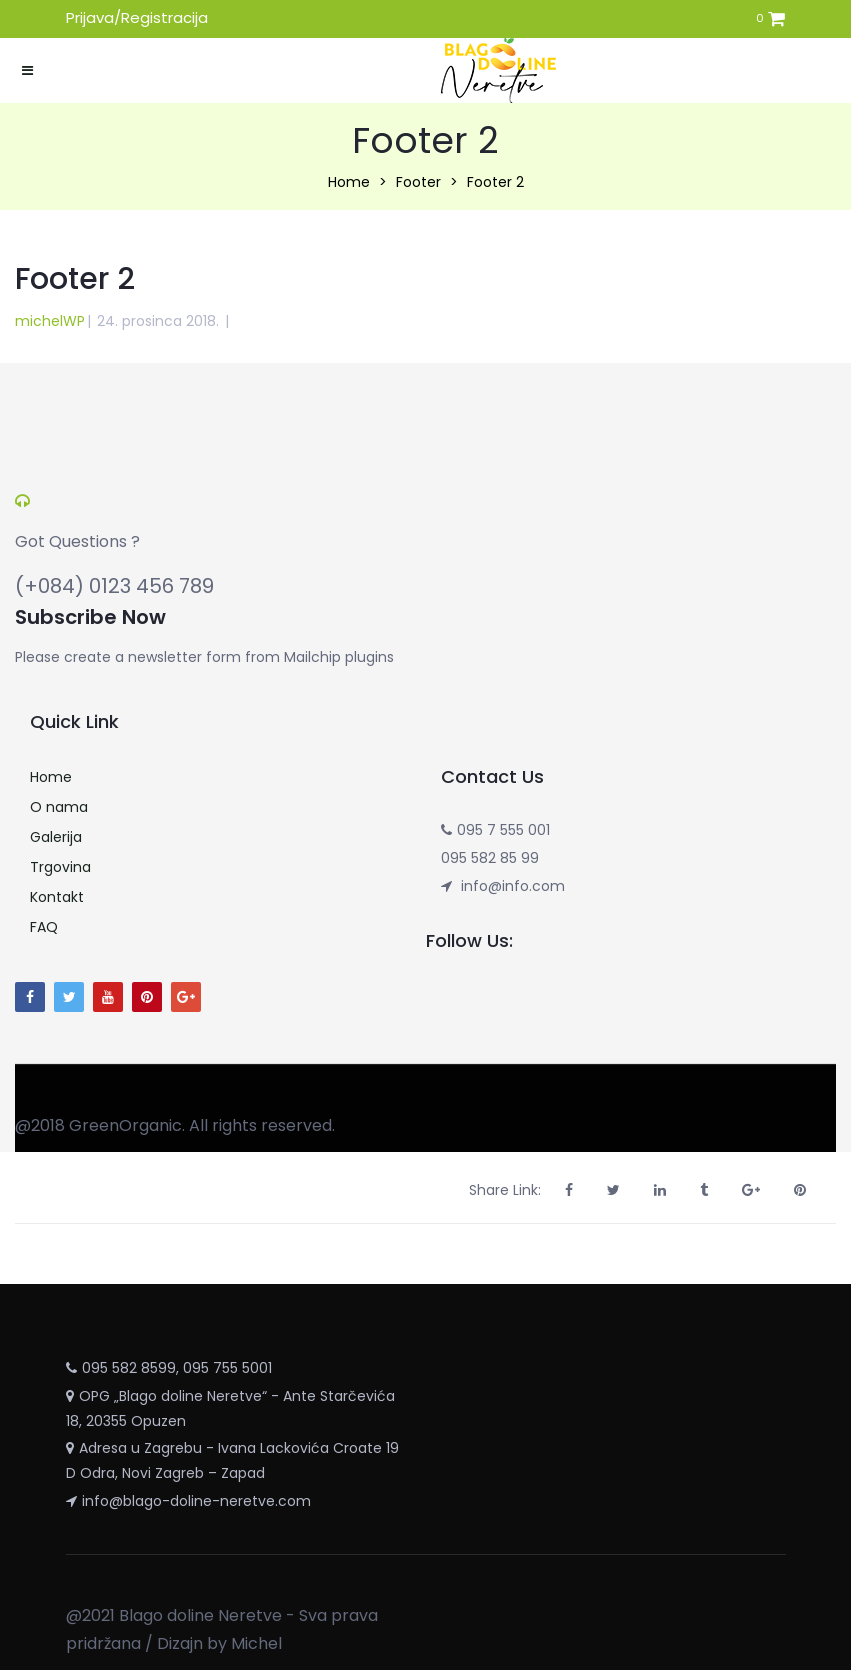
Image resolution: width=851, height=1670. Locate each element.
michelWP (50, 321)
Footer (418, 182)
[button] (776, 20)
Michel (256, 1643)
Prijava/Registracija (137, 17)
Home (349, 182)
